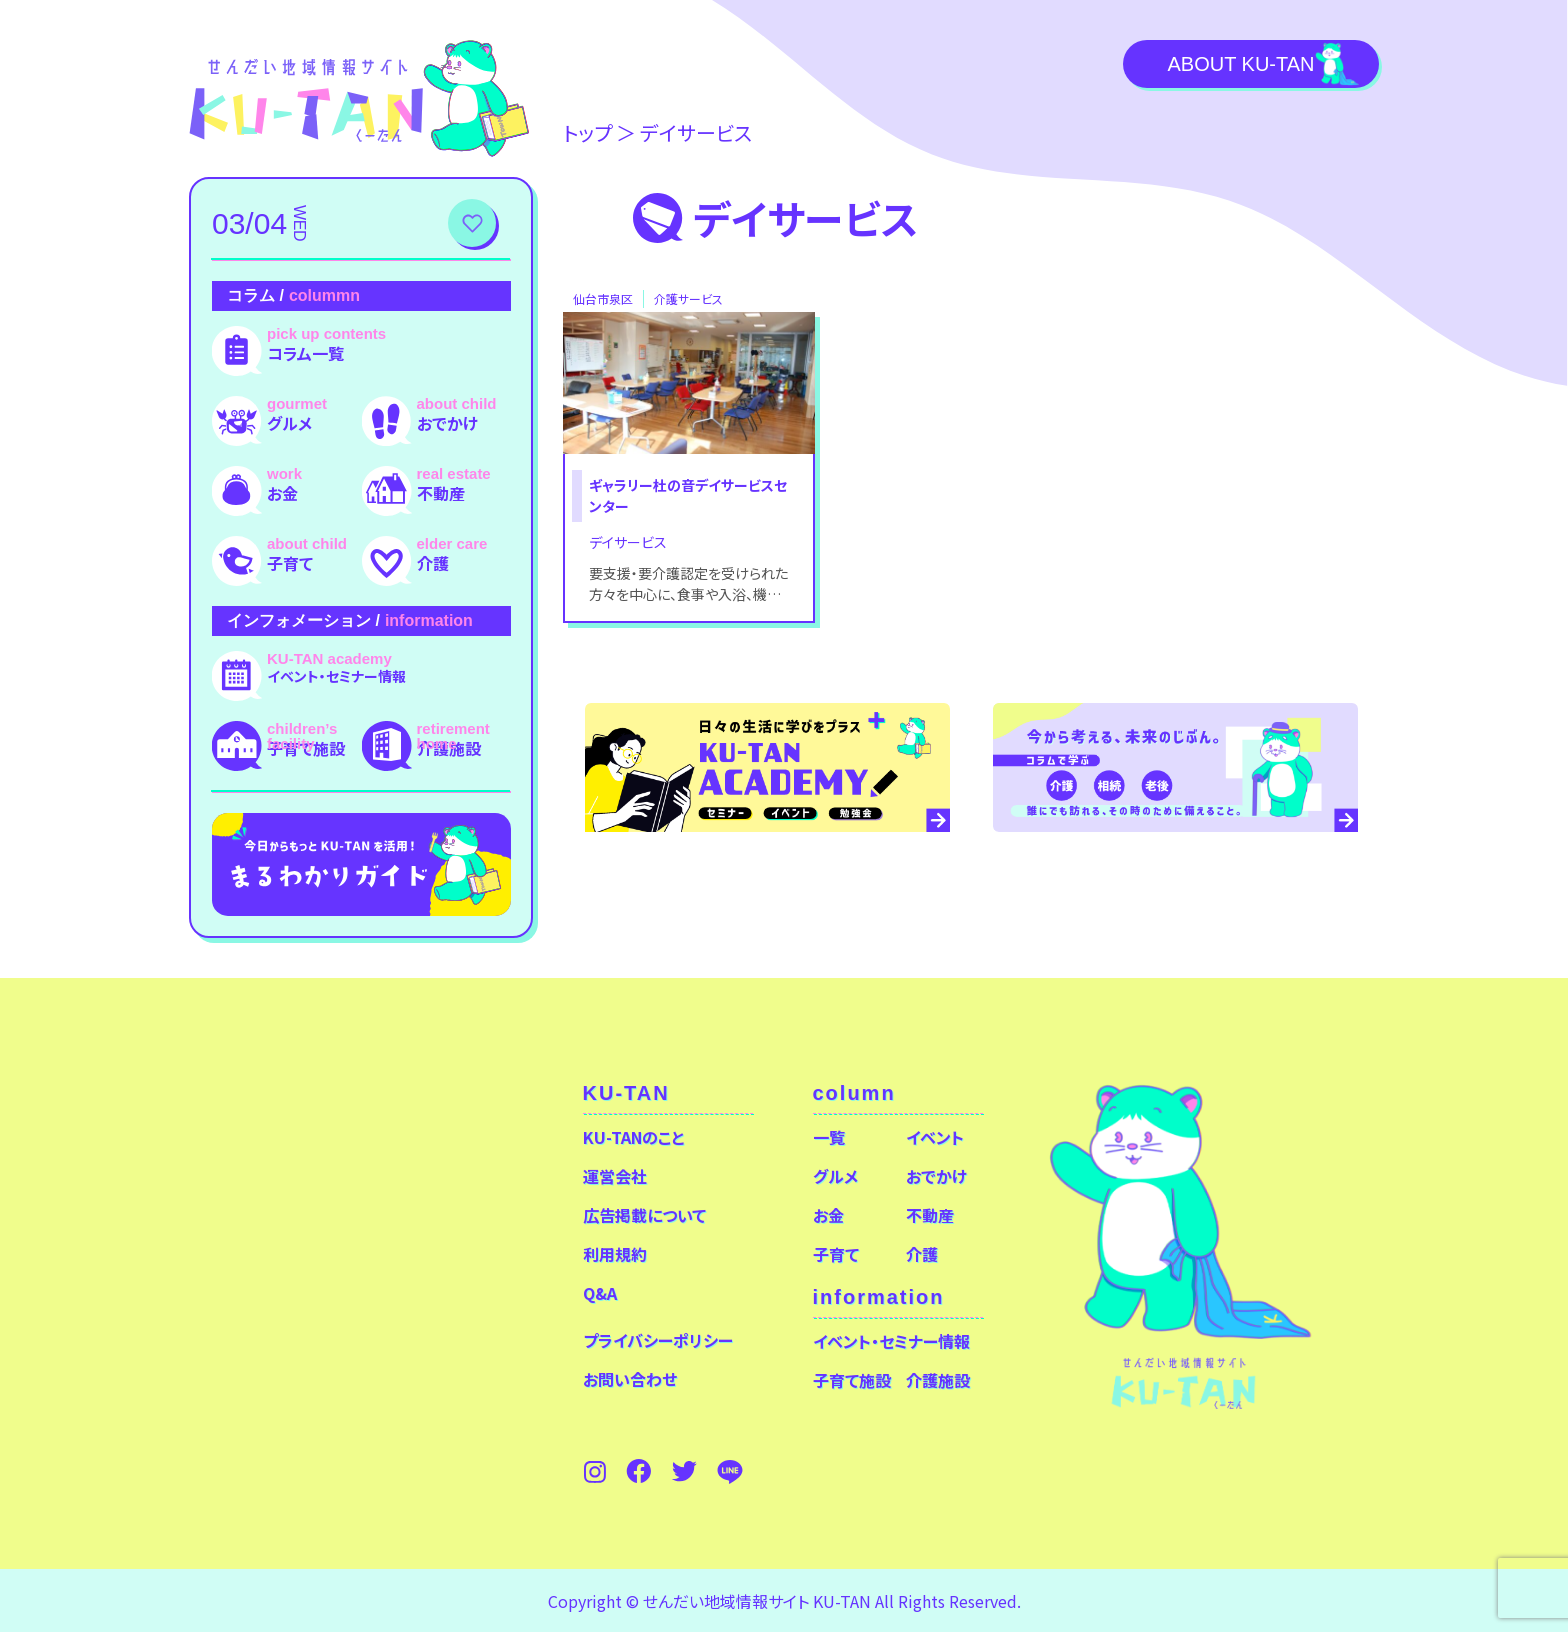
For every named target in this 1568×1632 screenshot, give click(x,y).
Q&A (600, 1293)
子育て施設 (306, 748)
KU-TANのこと (633, 1137)
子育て (290, 563)
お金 (282, 493)
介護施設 (449, 748)
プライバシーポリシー (658, 1340)
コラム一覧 (305, 353)
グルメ (289, 423)
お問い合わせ (630, 1379)
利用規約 (615, 1254)
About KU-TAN (1240, 64)
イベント (935, 1137)
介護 (433, 563)
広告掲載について (644, 1215)
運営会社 (615, 1176)
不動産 (441, 493)
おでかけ (447, 423)
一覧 (829, 1137)
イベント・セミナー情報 (336, 676)
